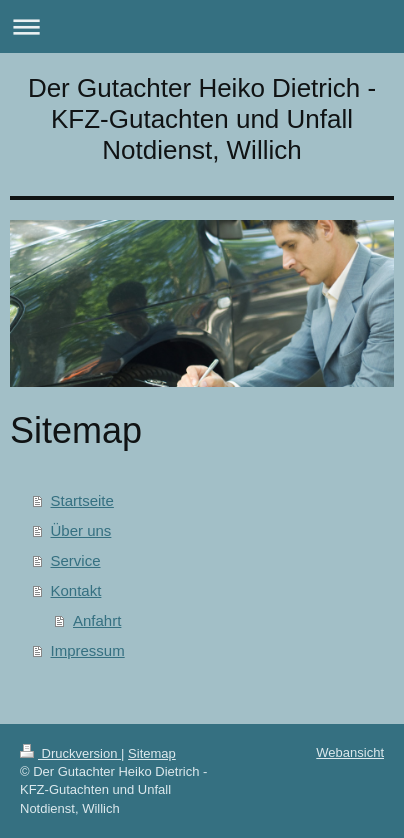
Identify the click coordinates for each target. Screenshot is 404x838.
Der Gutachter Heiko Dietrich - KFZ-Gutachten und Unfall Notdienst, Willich (202, 119)
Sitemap (152, 753)
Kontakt (76, 590)
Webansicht (350, 752)
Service (76, 560)
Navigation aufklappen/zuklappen (202, 26)
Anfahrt (97, 620)
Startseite (82, 500)
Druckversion (70, 753)
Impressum (88, 650)
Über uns (81, 530)
